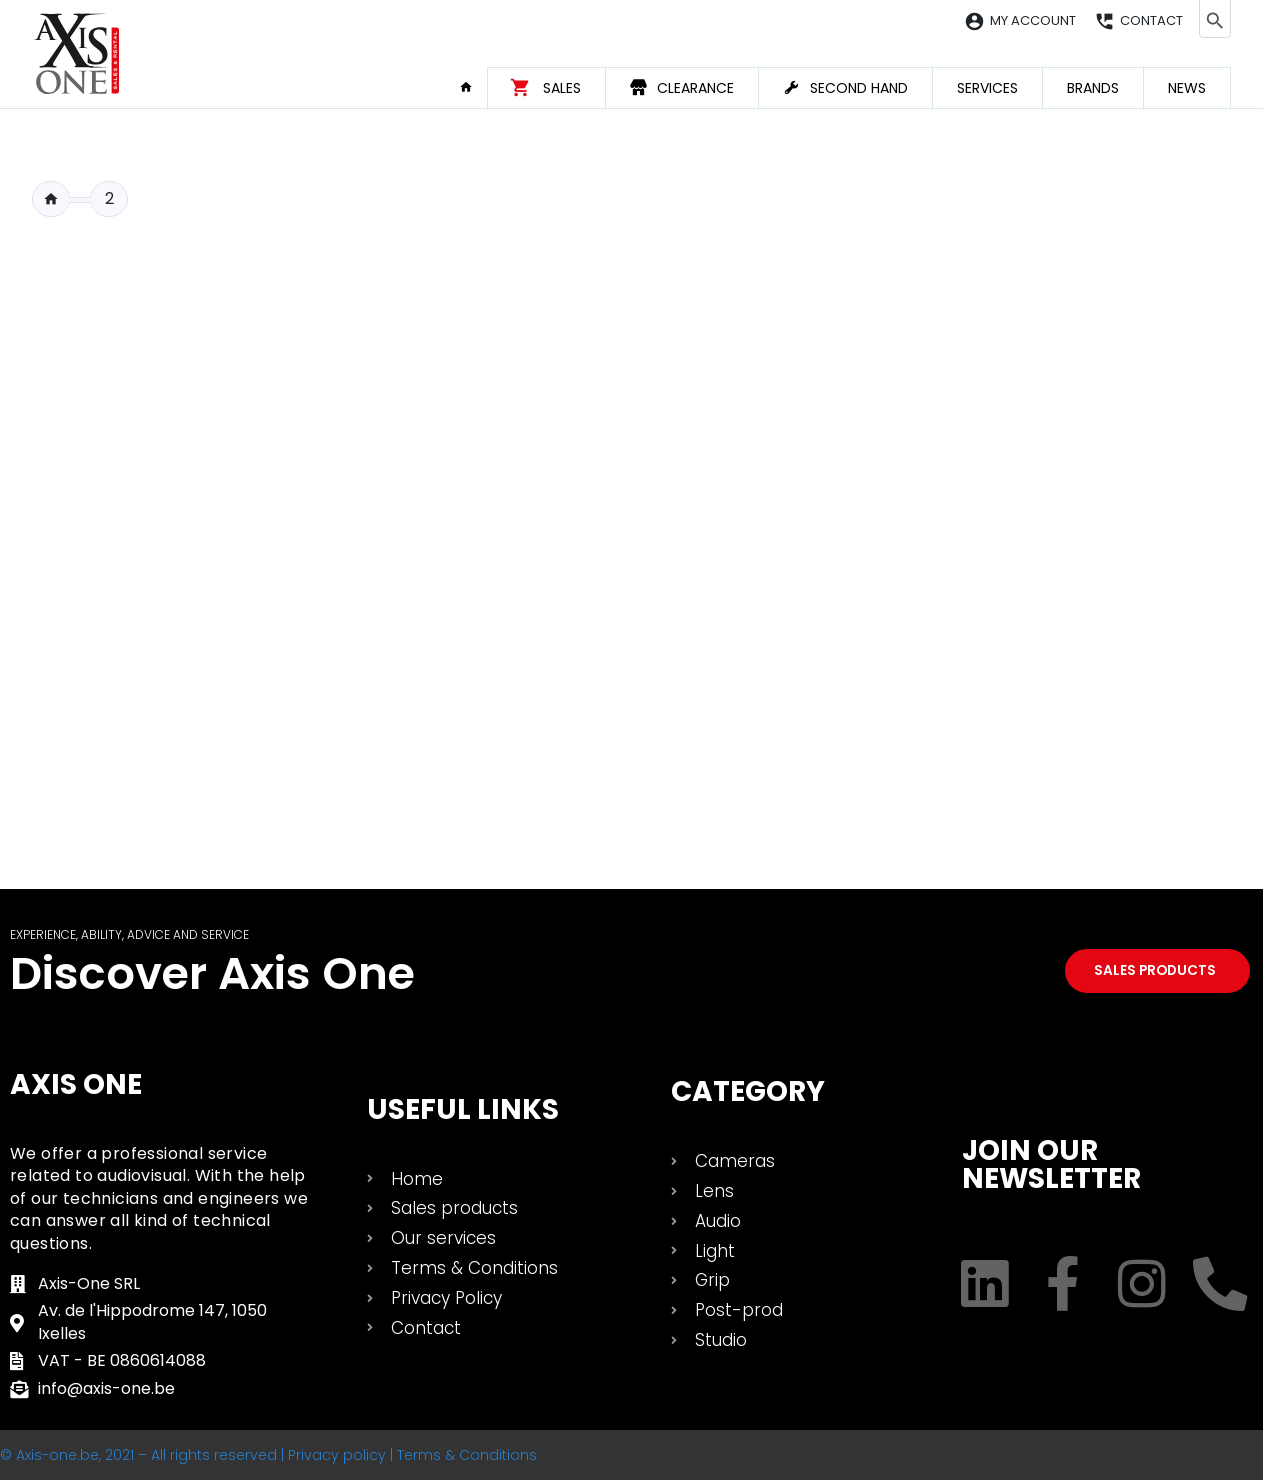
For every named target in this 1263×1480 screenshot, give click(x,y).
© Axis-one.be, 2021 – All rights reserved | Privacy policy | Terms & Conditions (268, 1455)
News (1187, 88)
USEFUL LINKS (463, 1109)
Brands (1093, 88)
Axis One (76, 1084)
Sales (562, 88)
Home (473, 87)
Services (987, 88)
